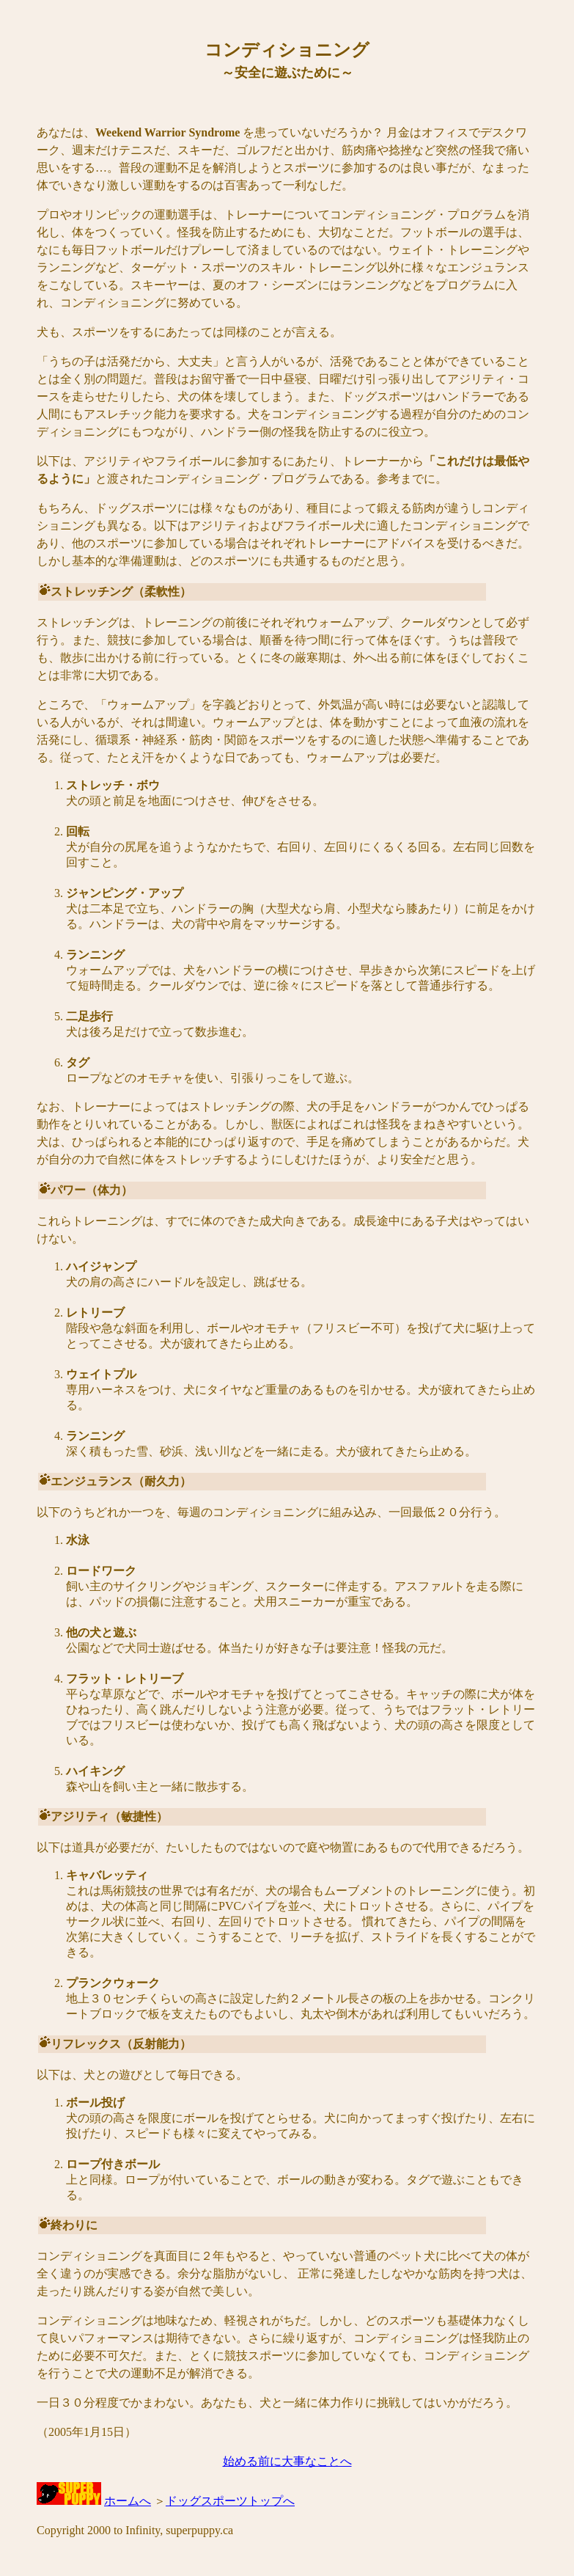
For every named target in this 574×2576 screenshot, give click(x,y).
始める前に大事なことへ (287, 2461)
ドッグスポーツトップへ (230, 2501)
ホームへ (127, 2501)
